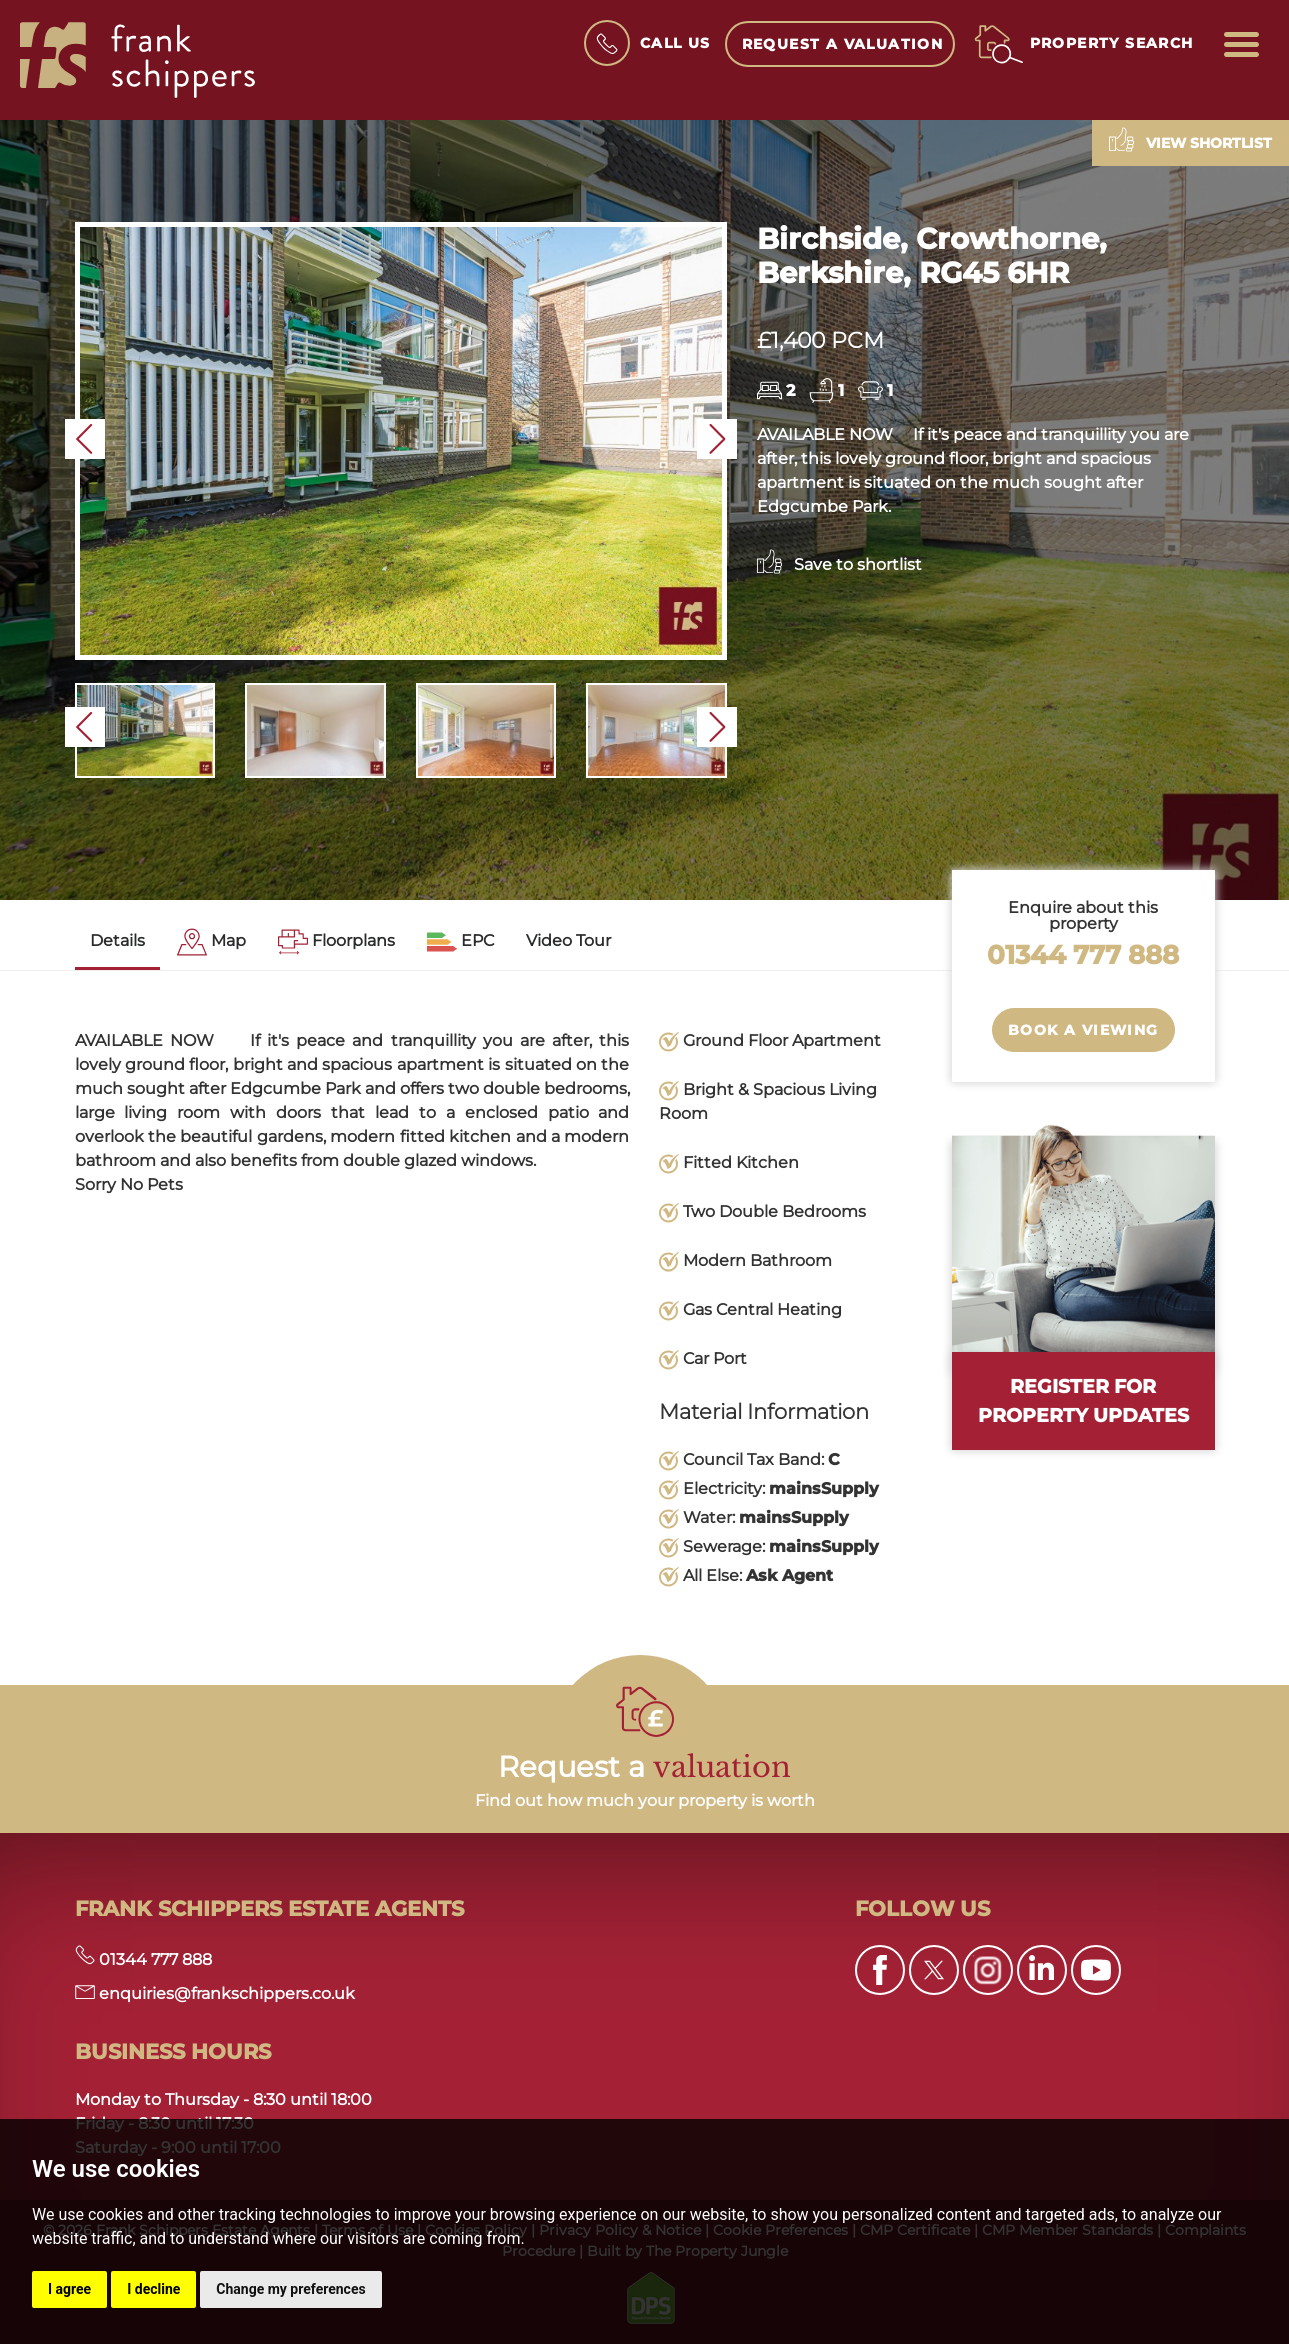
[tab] (211, 942)
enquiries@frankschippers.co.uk (215, 1993)
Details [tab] (117, 940)
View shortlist (1190, 139)
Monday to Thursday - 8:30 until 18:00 (223, 2099)
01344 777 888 (1083, 954)
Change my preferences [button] (290, 2289)
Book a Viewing (1083, 1030)
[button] (85, 439)
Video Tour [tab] (568, 940)
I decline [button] (153, 2289)
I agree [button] (69, 2289)
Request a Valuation (843, 44)
